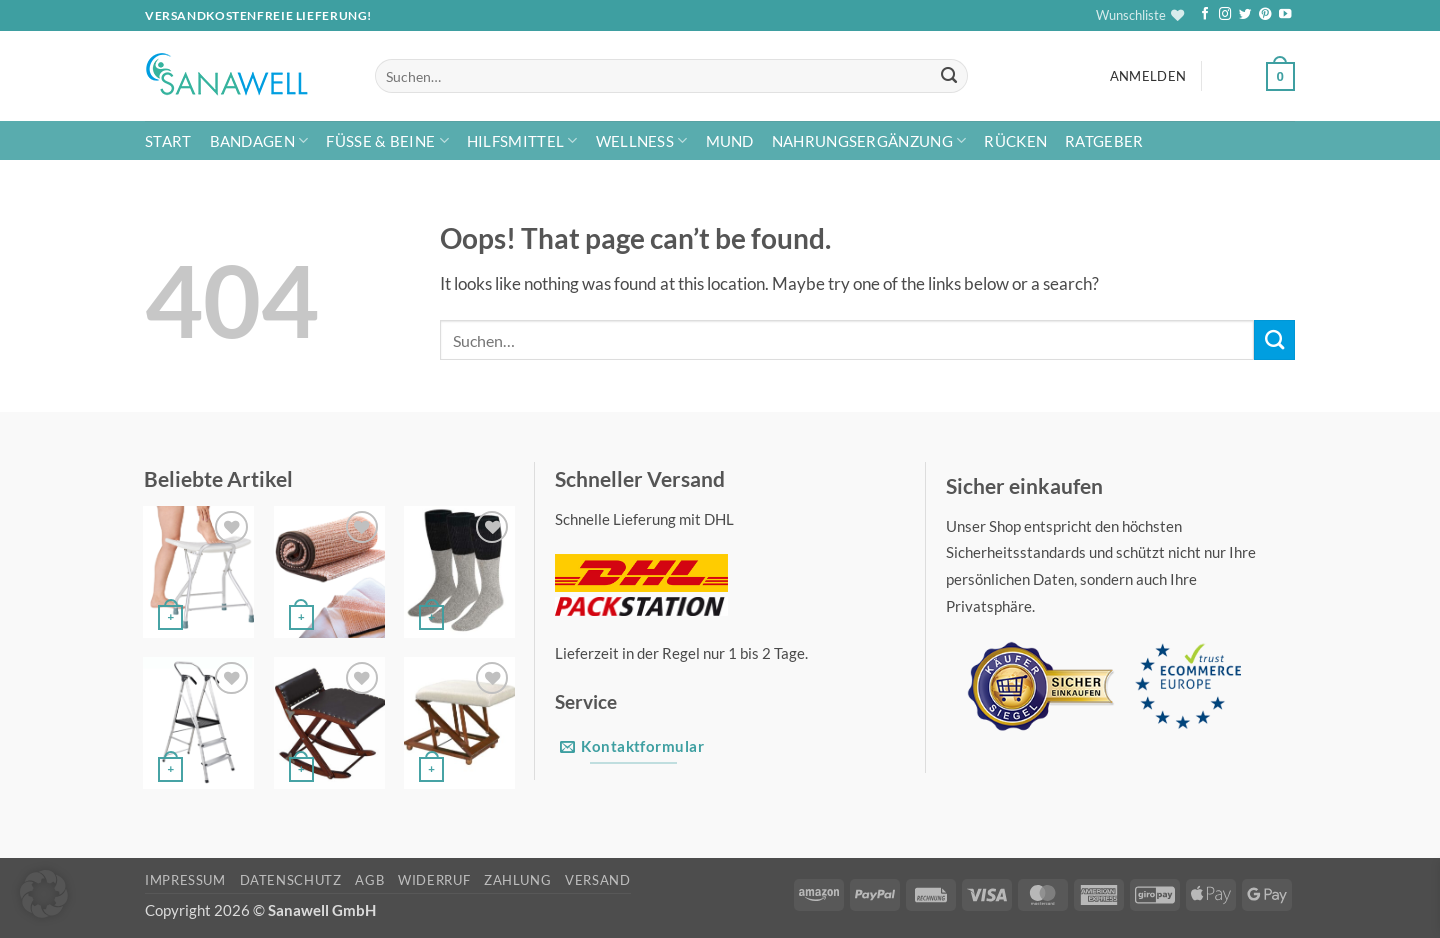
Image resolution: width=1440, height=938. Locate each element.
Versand (597, 880)
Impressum (185, 880)
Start (168, 141)
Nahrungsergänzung (869, 140)
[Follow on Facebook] (1205, 15)
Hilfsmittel (522, 140)
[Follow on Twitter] (1245, 15)
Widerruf (434, 880)
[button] (1148, 76)
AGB (369, 880)
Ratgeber (1104, 141)
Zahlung (517, 880)
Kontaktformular (632, 746)
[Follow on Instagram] (1225, 15)
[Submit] (948, 76)
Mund (730, 141)
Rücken (1015, 141)
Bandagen (259, 140)
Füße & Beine (387, 140)
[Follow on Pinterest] (1265, 15)
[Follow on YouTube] (1285, 15)
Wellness (642, 140)
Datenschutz (291, 880)
